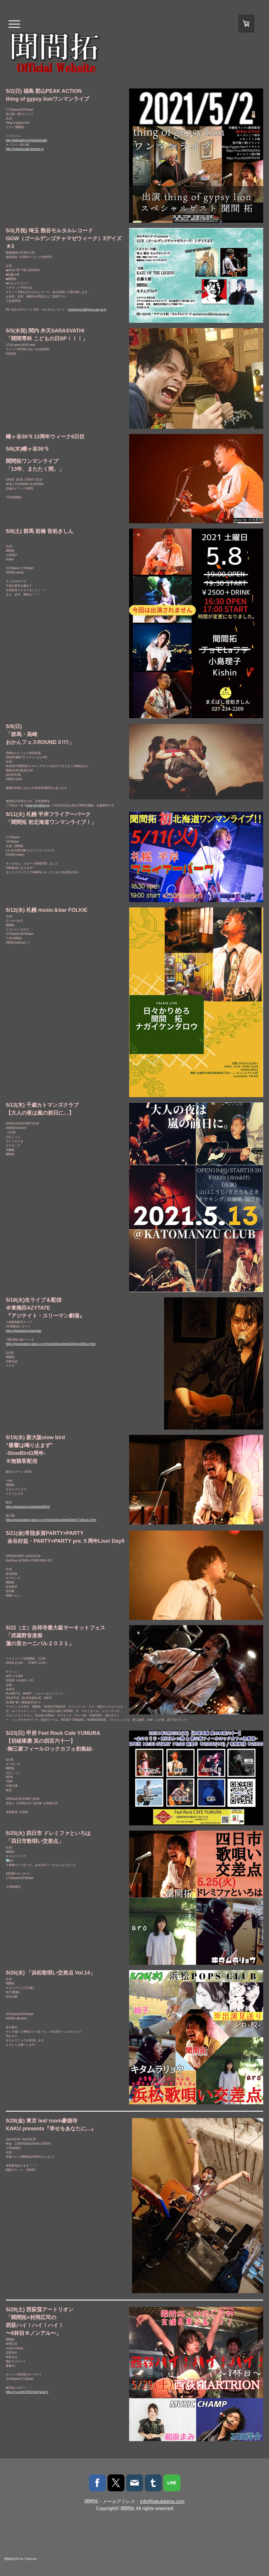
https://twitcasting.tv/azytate (23, 1330)
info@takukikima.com (162, 2501)
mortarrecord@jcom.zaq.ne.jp (87, 309)
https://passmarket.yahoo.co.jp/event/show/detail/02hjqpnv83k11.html (51, 1343)
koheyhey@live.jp (37, 805)
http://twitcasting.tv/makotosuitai (26, 140)
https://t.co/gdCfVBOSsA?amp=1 (27, 2392)
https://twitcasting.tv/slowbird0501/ (28, 1506)
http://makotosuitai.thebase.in (25, 149)
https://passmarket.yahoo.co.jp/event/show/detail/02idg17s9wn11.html (51, 1519)
